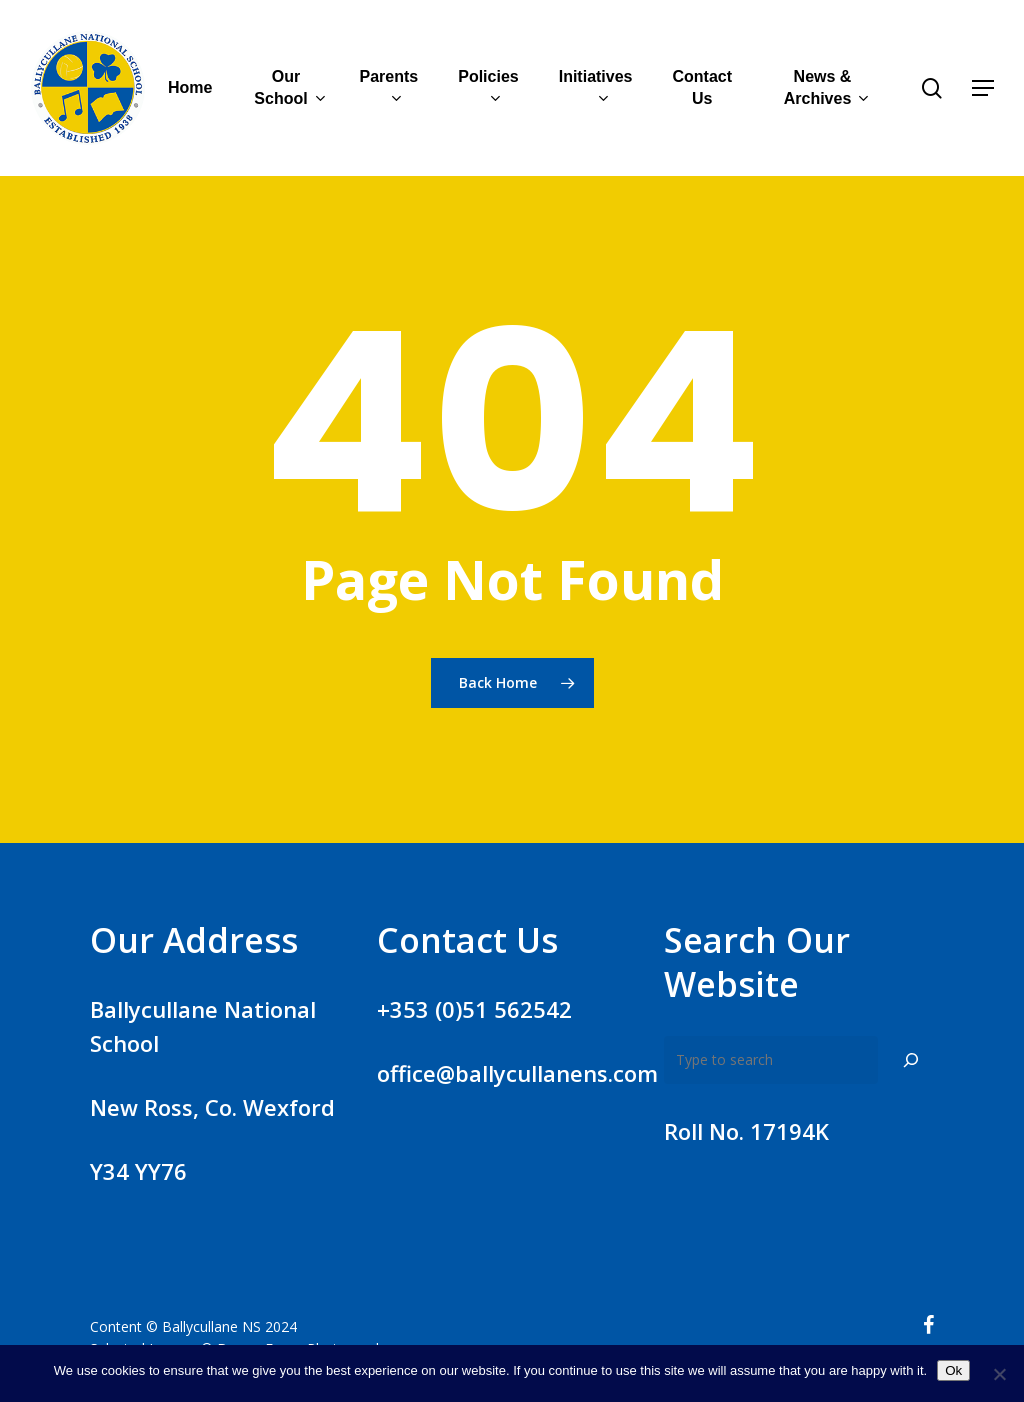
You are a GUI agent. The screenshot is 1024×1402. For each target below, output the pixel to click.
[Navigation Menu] (984, 88)
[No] (999, 1374)
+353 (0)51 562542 (474, 1009)
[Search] (911, 1060)
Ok (953, 1370)
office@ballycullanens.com (517, 1073)
